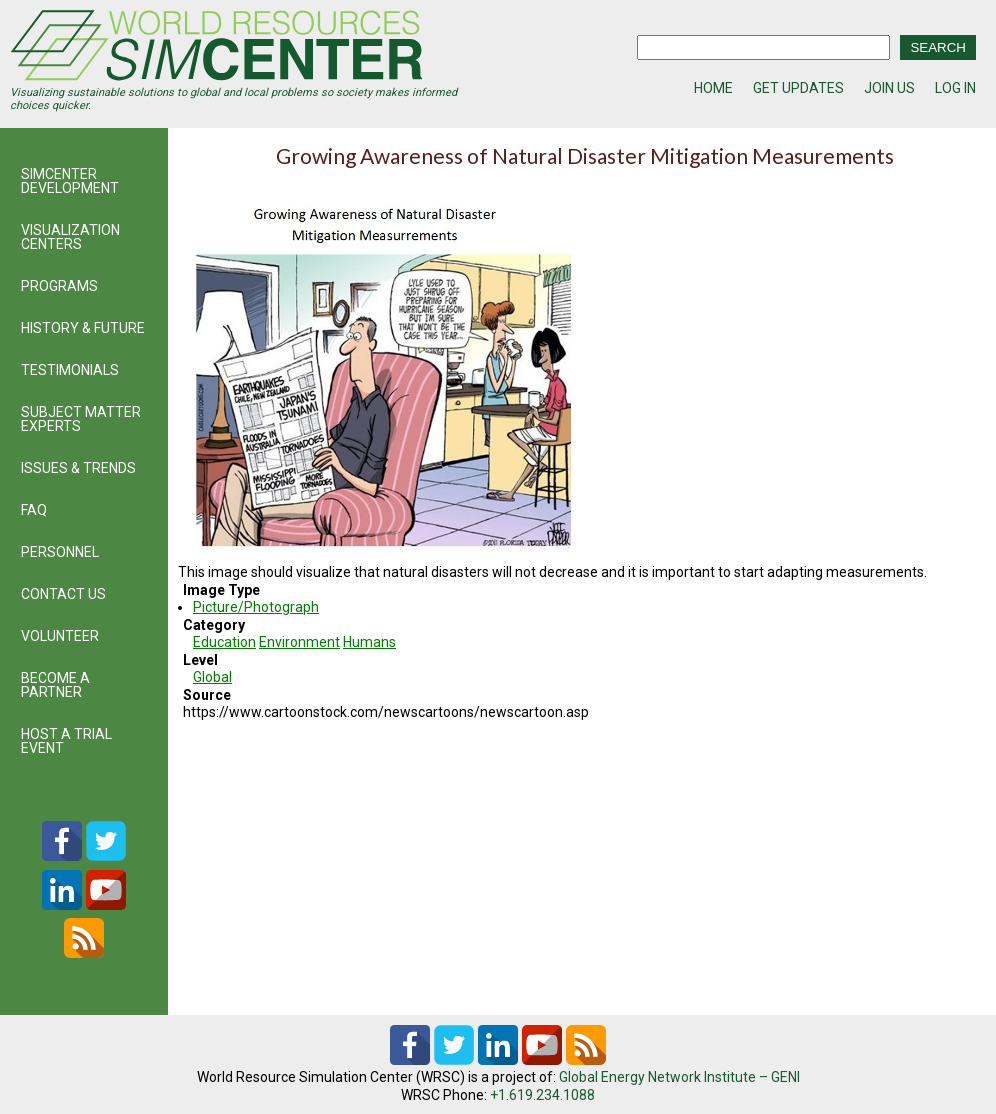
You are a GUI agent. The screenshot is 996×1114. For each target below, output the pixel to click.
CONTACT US (63, 594)
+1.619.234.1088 (542, 1095)
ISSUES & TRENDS (78, 468)
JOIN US (889, 88)
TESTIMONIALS (70, 370)
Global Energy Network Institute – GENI (679, 1077)
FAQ (34, 510)
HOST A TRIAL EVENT (66, 741)
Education (224, 642)
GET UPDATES (798, 88)
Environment (299, 642)
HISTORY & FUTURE (83, 328)
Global (212, 677)
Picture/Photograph (256, 607)
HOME (713, 88)
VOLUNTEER (60, 636)
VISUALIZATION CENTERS (70, 237)
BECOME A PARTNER (55, 685)
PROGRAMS (59, 286)
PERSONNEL (60, 552)
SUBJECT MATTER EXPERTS (81, 419)
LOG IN (955, 88)
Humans (369, 642)
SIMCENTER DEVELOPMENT (70, 181)
